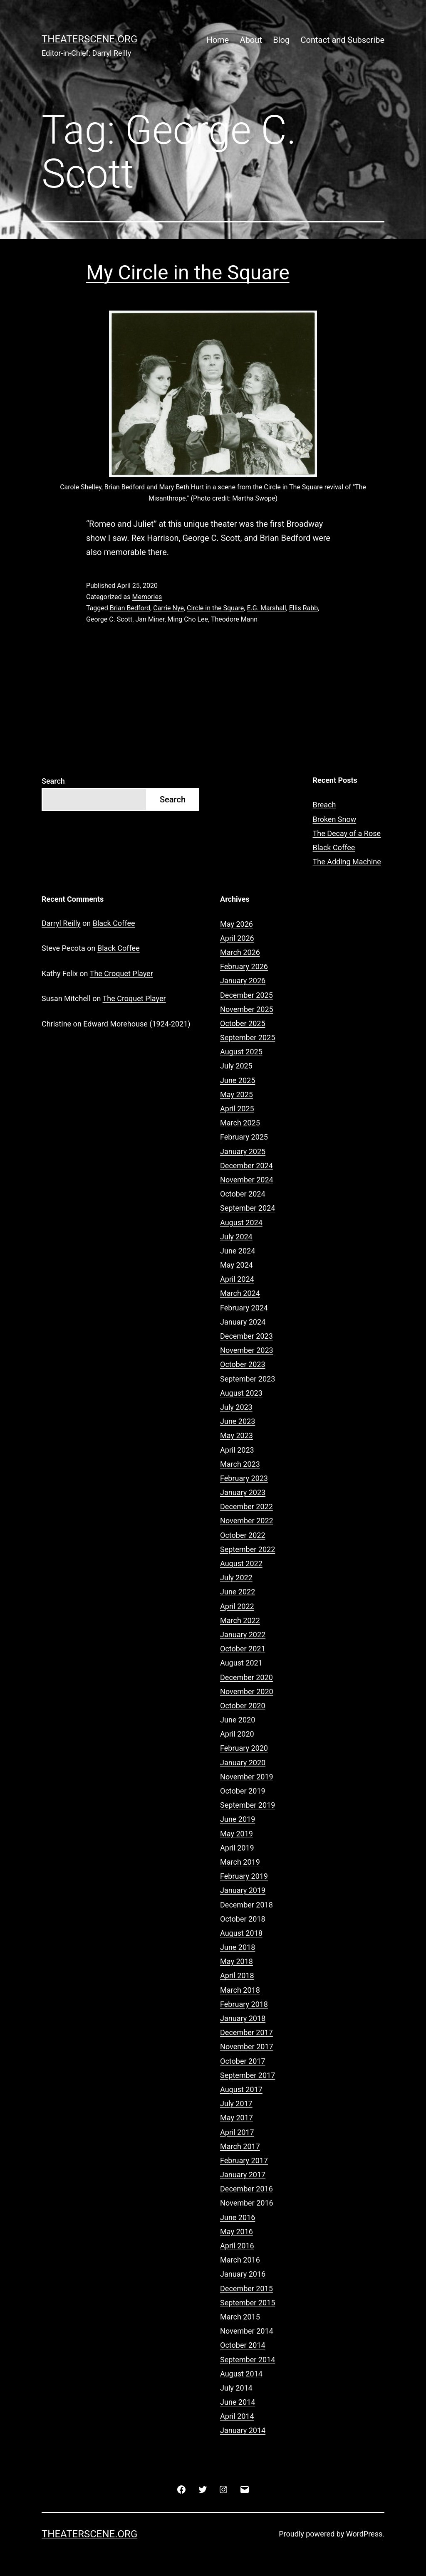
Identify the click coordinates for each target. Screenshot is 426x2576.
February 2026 (244, 966)
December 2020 (246, 1677)
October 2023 (242, 1364)
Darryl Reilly (61, 923)
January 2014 (242, 2430)
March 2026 (240, 952)
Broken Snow (335, 819)
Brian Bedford (130, 608)
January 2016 (242, 2274)
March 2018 (240, 1990)
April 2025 (237, 1108)
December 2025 (246, 995)
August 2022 (241, 1563)
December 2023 (246, 1336)
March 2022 (240, 1620)
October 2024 (242, 1193)
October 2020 (242, 1705)
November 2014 (246, 2331)
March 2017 (240, 2146)
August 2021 (241, 1662)
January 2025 (242, 1151)
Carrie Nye (168, 608)
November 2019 (246, 1776)
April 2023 (237, 1450)
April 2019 (237, 1847)
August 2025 (241, 1051)
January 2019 (242, 1890)
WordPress (364, 2533)
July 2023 (236, 1407)
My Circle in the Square (188, 272)
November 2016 (246, 2202)
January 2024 (242, 1322)
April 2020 (237, 1734)
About (251, 40)
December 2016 (246, 2188)
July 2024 (236, 1236)
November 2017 (246, 2046)
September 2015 (247, 2302)
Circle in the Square (215, 608)
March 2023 (240, 1464)
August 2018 (241, 1933)
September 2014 (247, 2359)
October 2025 (242, 1023)
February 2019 (244, 1876)
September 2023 (247, 1378)
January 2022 (242, 1634)
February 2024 (244, 1307)
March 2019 (240, 1862)
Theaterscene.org (89, 39)
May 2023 (236, 1435)
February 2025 (244, 1137)
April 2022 (237, 1606)
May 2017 (236, 2117)
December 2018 (246, 1904)
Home (217, 40)
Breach (324, 804)
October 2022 (242, 1535)
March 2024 (240, 1293)
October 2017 (242, 2061)
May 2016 (236, 2231)
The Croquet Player (121, 973)
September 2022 (247, 1549)
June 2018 (237, 1947)
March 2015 (240, 2316)
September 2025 (247, 1037)
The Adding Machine (347, 861)
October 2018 (242, 1919)
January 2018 (242, 2018)
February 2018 (244, 2004)
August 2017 (241, 2089)
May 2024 (236, 1265)
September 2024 (247, 1208)
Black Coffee (334, 847)
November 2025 (246, 1009)
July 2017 (236, 2103)
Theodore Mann (234, 619)
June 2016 (237, 2217)
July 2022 (236, 1577)
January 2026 (242, 980)
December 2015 (246, 2288)
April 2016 (237, 2245)
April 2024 (237, 1279)
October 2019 (242, 1790)
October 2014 (242, 2345)
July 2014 (236, 2388)
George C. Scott (109, 619)
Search (53, 781)
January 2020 (242, 1762)
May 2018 (236, 1961)
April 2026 (237, 938)
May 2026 (236, 924)
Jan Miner (149, 619)
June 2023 (237, 1421)
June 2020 (237, 1719)
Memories (147, 597)
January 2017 (242, 2174)
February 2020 (244, 1748)
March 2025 (240, 1122)
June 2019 (237, 1819)
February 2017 (244, 2160)
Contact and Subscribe (342, 40)
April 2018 (237, 1975)
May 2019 (236, 1833)
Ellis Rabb (303, 608)
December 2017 (246, 2032)
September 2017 (247, 2075)
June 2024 (237, 1250)
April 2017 (237, 2132)
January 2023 (242, 1492)
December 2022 (246, 1506)
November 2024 (246, 1179)
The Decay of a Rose (347, 833)
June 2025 (237, 1080)
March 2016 (240, 2259)
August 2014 (241, 2373)
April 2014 (237, 2416)
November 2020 (246, 1691)
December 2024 (246, 1165)
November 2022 (246, 1520)
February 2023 (244, 1478)
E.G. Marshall (266, 608)
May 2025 (236, 1094)
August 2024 (241, 1222)
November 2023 (246, 1350)
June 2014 (237, 2402)
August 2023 (241, 1393)
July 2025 (236, 1065)
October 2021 (242, 1648)
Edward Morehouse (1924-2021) (136, 1023)
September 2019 (247, 1805)
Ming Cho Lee (188, 619)
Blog (281, 40)
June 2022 (237, 1591)
